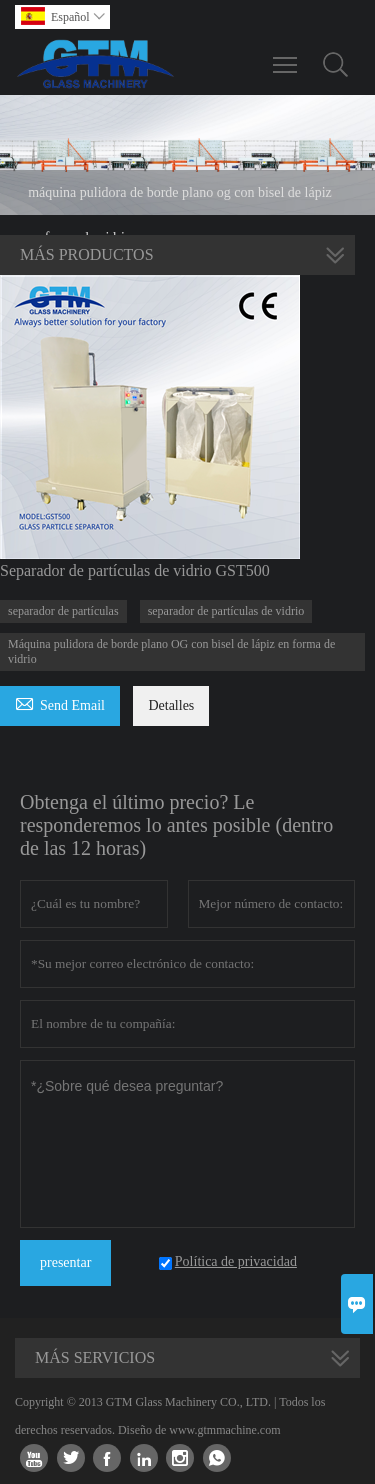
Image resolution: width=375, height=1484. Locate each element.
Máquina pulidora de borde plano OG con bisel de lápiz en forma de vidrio (171, 651)
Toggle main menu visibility (286, 55)
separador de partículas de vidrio (226, 611)
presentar (65, 1262)
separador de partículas (63, 611)
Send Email (60, 702)
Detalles (171, 705)
